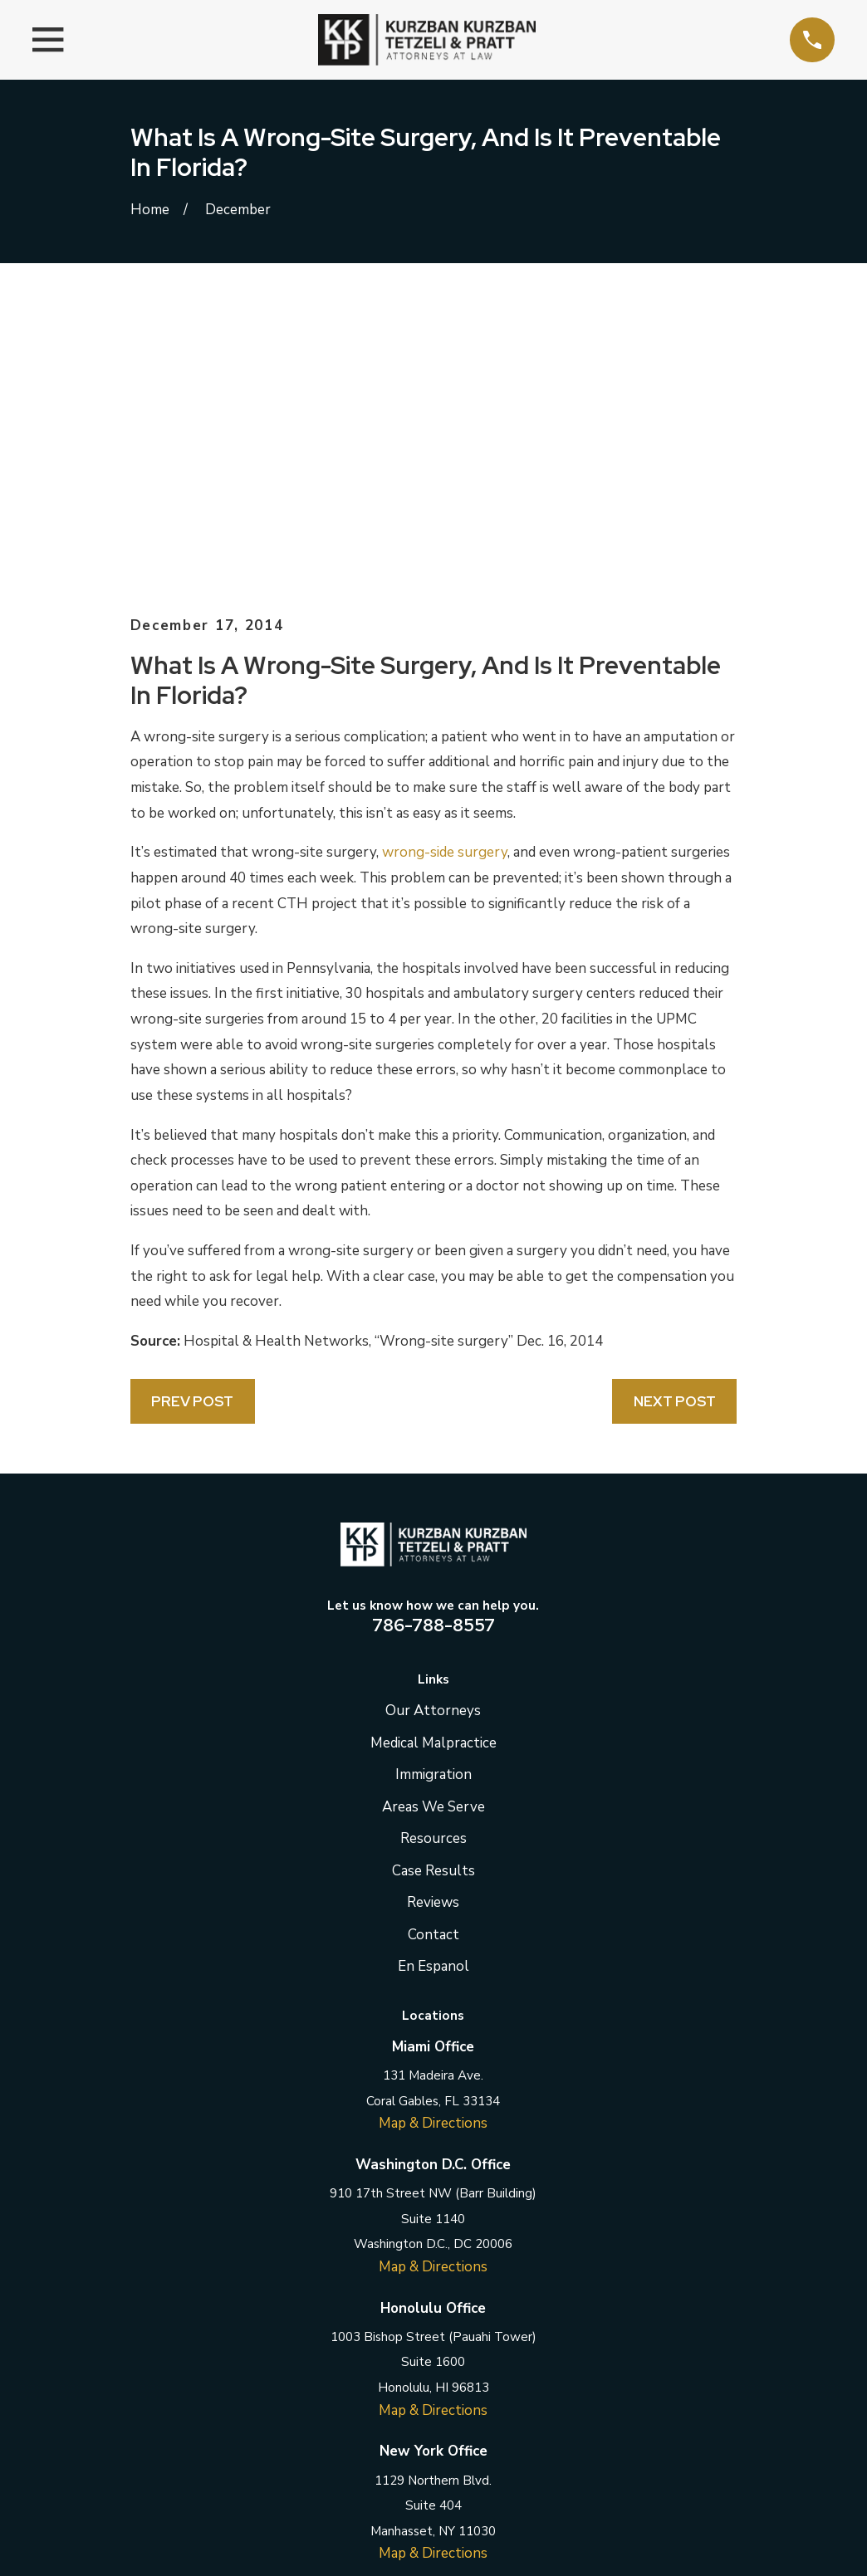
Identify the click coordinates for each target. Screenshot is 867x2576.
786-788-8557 (433, 1342)
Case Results (433, 1587)
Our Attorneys (433, 1428)
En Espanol (433, 1684)
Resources (433, 1556)
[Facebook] (351, 2352)
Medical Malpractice (433, 1459)
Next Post (675, 1119)
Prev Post (192, 1119)
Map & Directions (433, 1840)
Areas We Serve (433, 1523)
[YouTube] (516, 2352)
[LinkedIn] (433, 2352)
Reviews (433, 1620)
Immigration (433, 1492)
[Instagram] (475, 2352)
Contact (433, 1651)
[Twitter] (392, 2352)
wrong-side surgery (444, 569)
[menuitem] (153, 2542)
